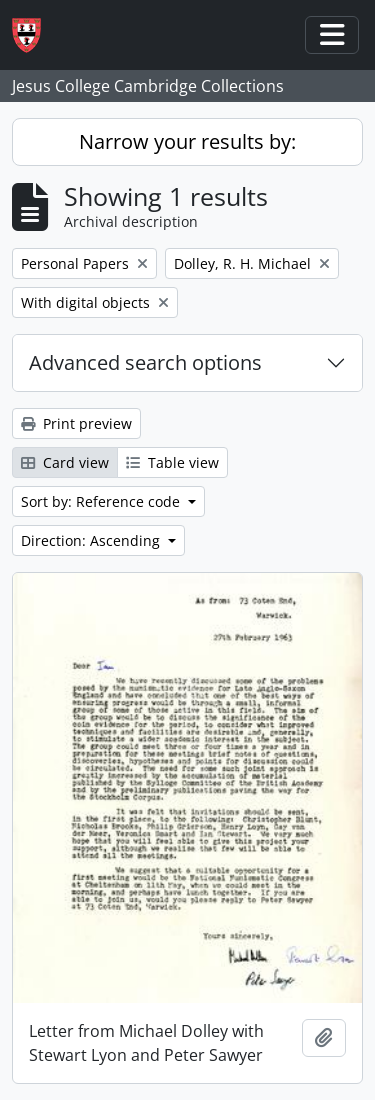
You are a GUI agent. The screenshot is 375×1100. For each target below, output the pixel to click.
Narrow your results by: (187, 141)
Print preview (76, 423)
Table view (172, 462)
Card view (65, 462)
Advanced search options (145, 362)
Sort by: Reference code (102, 501)
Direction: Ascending (92, 540)
